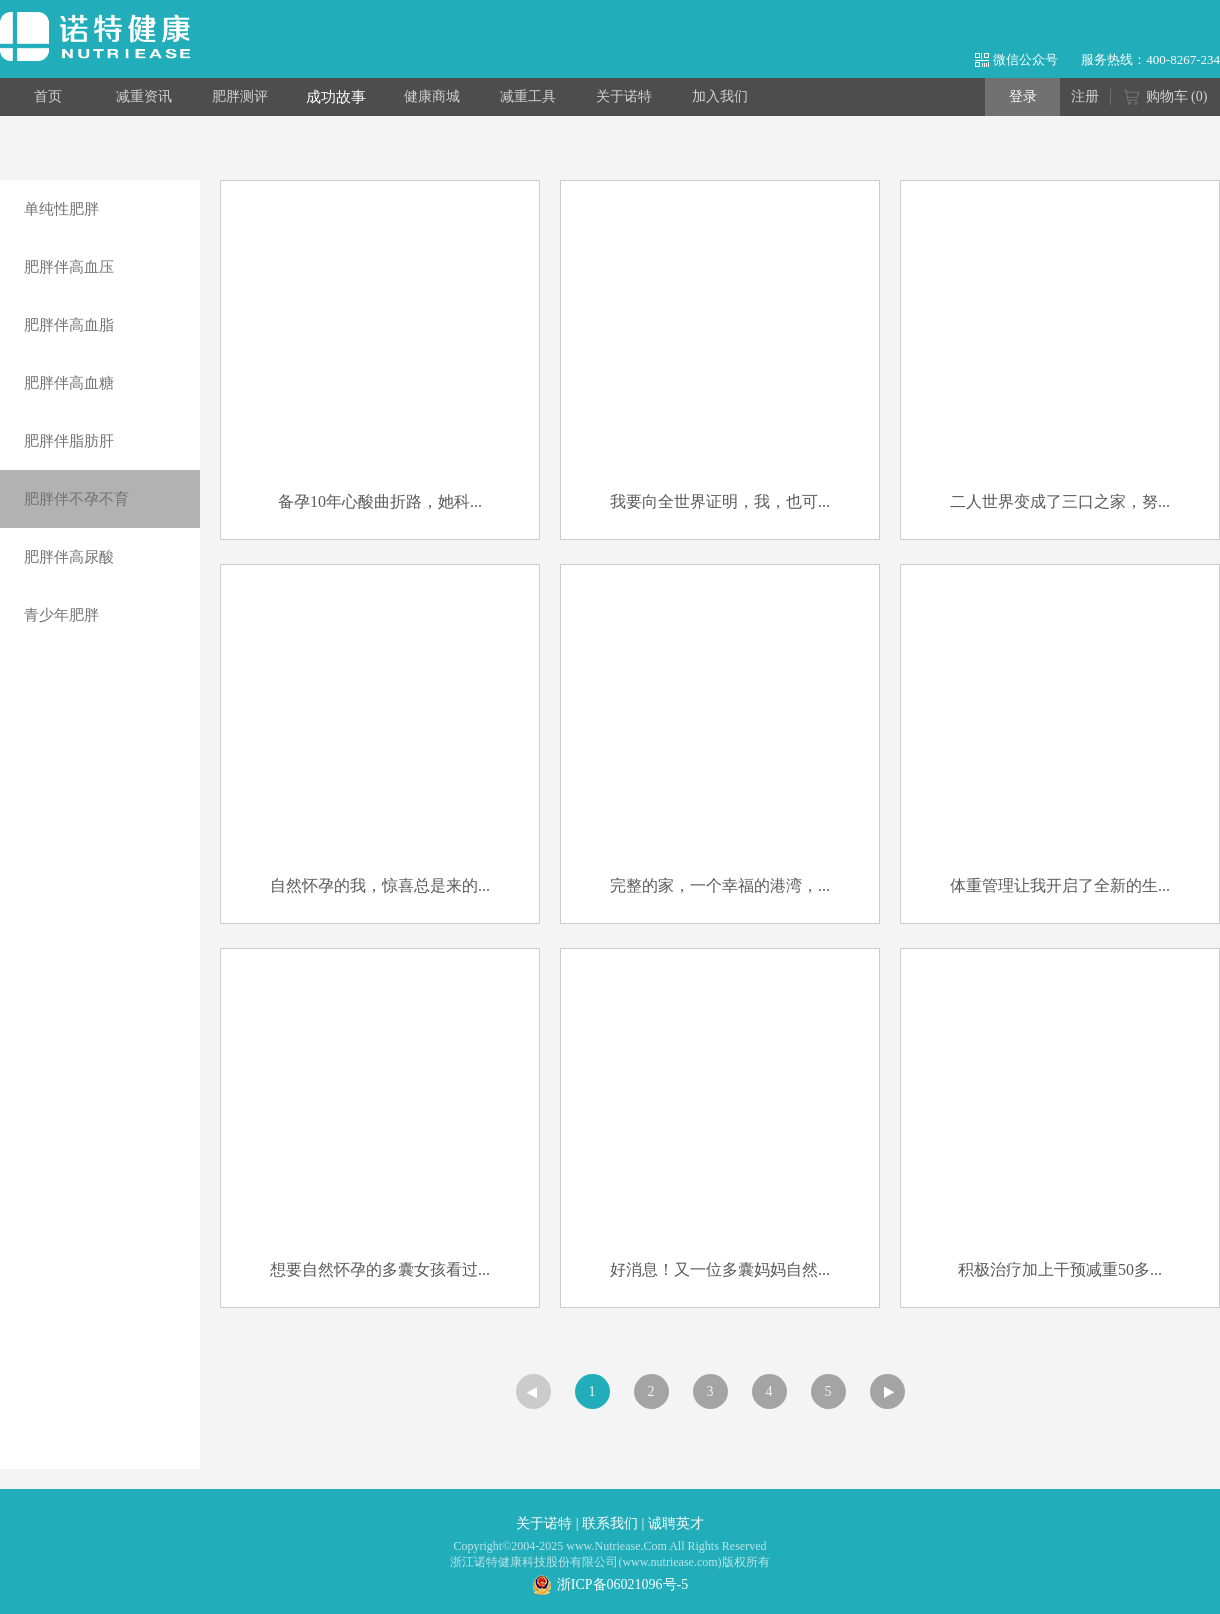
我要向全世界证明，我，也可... (720, 501)
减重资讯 (144, 96)
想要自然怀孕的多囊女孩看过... (380, 1269)
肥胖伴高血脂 (69, 325)
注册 (1085, 96)
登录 (1023, 96)
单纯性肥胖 (61, 209)
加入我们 (720, 96)
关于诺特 (624, 96)
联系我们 (610, 1523)
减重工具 (528, 96)
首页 (48, 96)
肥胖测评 (240, 96)
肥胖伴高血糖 (69, 383)
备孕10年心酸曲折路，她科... (380, 501)
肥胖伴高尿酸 (69, 557)
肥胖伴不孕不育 (76, 499)
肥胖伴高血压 (69, 267)
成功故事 (336, 97)
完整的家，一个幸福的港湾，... (720, 885)
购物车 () (1165, 98)
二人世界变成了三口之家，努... (1060, 501)
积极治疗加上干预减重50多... (1060, 1269)
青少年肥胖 (61, 615)
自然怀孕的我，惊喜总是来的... (380, 885)
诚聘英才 (676, 1523)
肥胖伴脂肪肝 (69, 441)
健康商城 (432, 96)
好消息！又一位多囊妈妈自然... (720, 1269)
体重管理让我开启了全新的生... (1060, 885)
